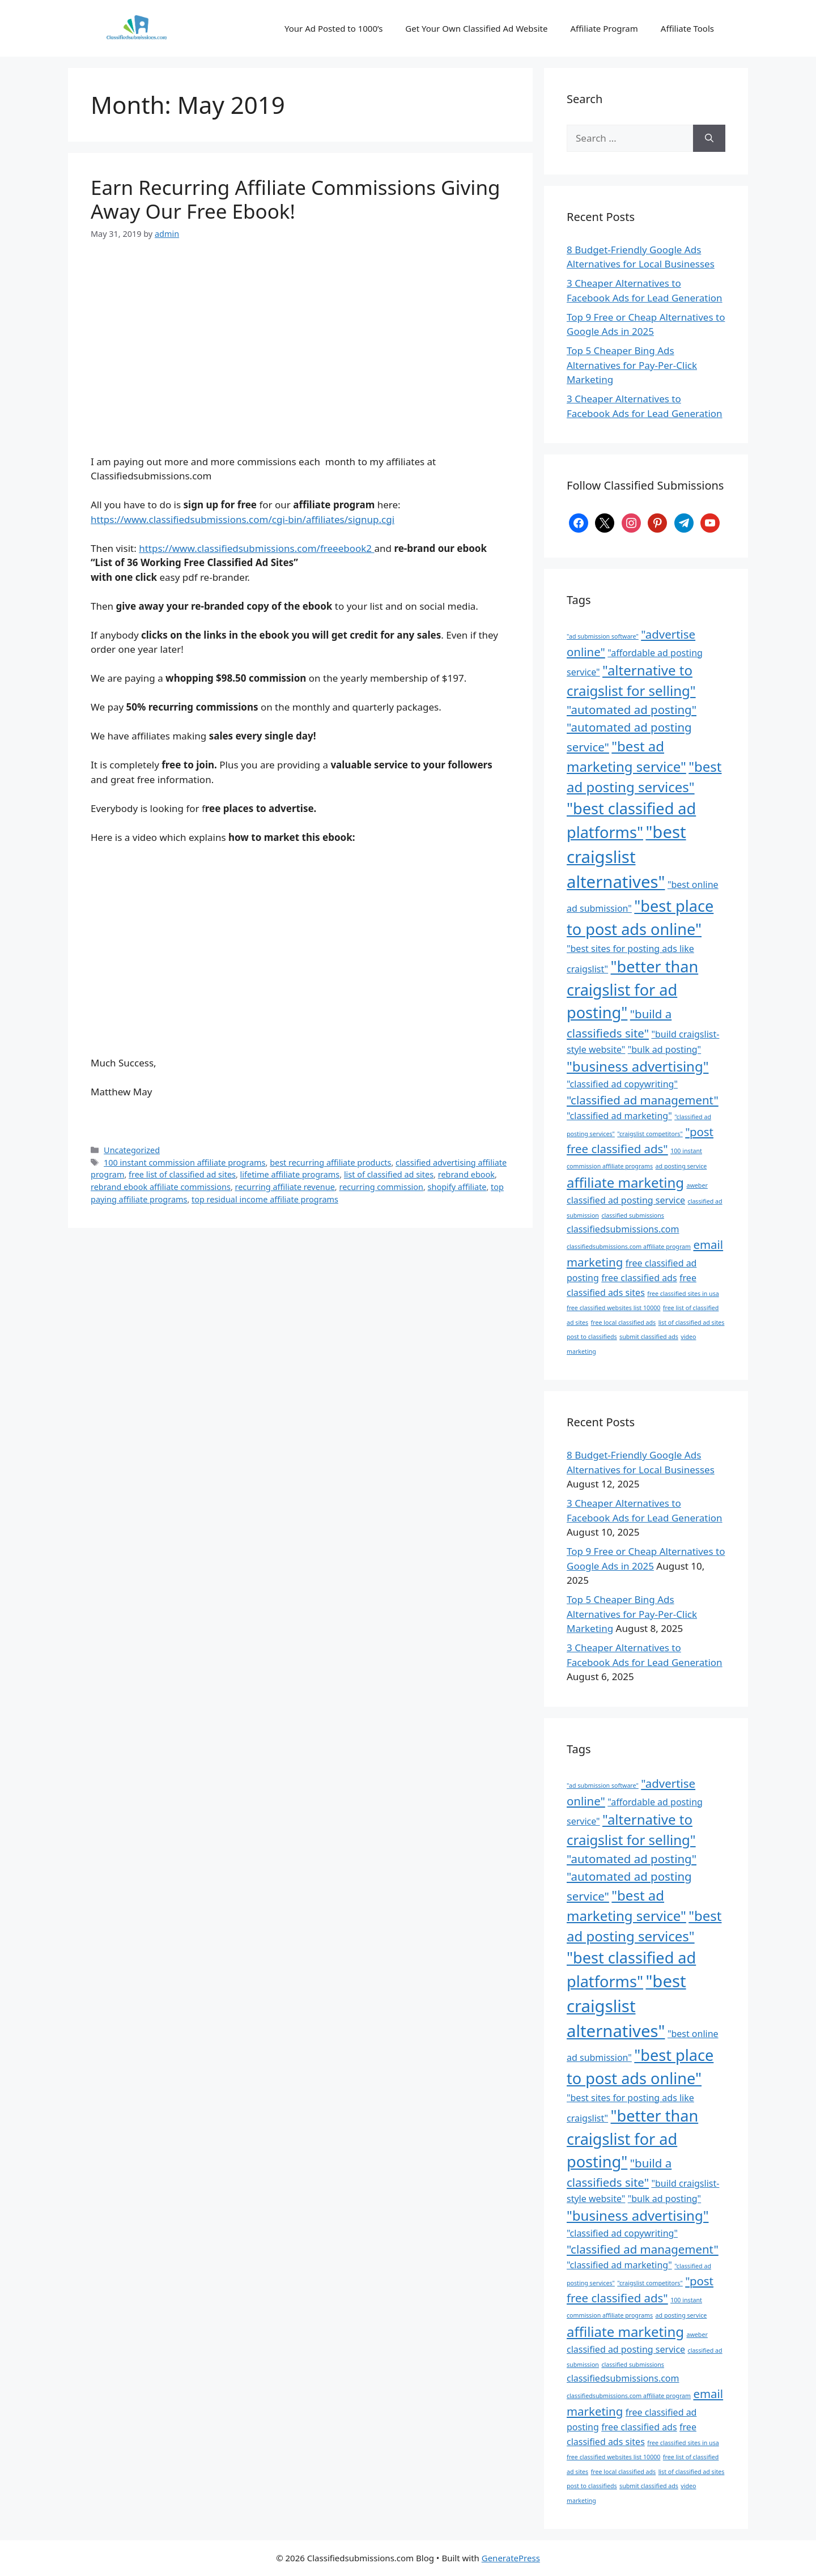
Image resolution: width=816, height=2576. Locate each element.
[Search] (709, 138)
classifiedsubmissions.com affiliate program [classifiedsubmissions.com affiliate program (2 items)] (629, 1247)
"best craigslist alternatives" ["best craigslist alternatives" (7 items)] (626, 857)
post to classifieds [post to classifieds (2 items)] (592, 1337)
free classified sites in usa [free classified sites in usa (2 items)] (683, 1294)
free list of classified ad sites (182, 1174)
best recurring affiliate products (330, 1162)
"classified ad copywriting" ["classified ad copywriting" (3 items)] (622, 1084)
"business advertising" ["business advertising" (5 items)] (637, 1066)
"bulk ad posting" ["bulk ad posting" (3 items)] (664, 1049)
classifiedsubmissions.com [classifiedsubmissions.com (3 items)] (623, 1229)
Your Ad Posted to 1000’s (333, 28)
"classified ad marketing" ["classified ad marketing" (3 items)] (619, 1116)
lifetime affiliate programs (290, 1174)
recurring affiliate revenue (285, 1186)
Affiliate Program (604, 28)
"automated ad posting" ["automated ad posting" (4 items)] (631, 709)
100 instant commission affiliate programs (184, 1162)
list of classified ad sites (389, 1174)
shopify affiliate (457, 1186)
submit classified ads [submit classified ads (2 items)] (648, 1337)
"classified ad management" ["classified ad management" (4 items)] (643, 1100)
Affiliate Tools (687, 28)
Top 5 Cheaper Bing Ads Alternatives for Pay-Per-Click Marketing (632, 365)
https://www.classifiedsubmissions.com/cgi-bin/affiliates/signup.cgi (242, 519)
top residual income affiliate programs (265, 1199)
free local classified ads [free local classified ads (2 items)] (623, 1323)
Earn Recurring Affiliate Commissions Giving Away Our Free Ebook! (295, 199)
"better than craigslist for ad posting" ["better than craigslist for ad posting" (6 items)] (632, 989)
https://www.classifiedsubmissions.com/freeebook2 (256, 548)
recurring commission (381, 1186)
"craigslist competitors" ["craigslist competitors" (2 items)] (649, 1134)
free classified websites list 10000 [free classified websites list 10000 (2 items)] (613, 1308)
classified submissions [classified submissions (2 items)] (632, 1215)
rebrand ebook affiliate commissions (161, 1186)
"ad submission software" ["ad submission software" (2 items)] (603, 636)
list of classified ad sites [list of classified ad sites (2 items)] (691, 1323)
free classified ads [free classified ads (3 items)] (639, 1278)
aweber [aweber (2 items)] (697, 1185)
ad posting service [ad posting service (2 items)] (681, 1166)
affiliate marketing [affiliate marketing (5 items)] (625, 1182)
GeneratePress (511, 2558)
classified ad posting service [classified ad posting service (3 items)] (626, 1200)
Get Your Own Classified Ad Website (476, 28)
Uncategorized (132, 1150)
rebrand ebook (466, 1174)
